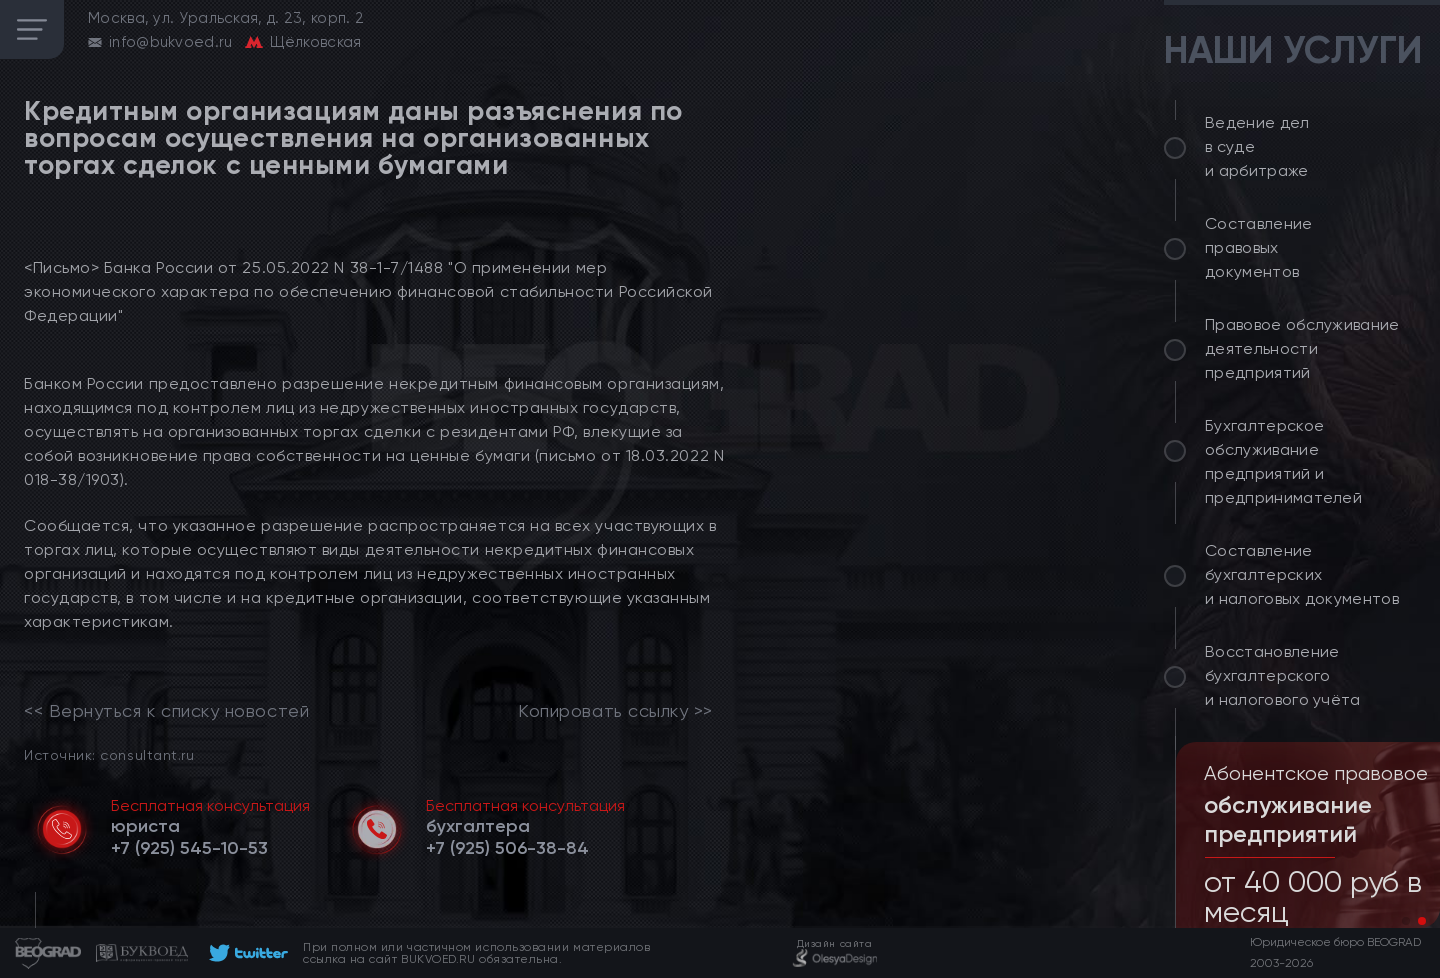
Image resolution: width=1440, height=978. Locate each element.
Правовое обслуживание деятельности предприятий (1302, 348)
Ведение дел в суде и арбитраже (1257, 146)
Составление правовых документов (1259, 247)
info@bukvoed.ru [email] (171, 42)
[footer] (245, 953)
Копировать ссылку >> (615, 711)
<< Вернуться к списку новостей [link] (166, 711)
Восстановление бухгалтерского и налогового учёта (1283, 675)
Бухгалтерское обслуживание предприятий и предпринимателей (1283, 461)
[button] (1406, 921)
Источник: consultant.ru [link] (109, 754)
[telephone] (189, 848)
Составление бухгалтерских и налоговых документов (1302, 574)
